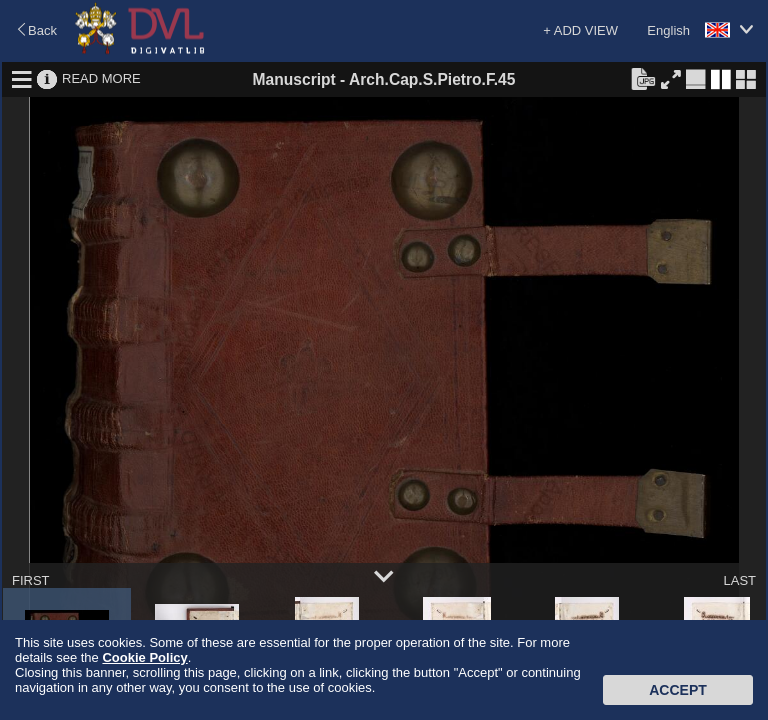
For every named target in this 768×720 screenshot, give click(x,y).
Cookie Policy (144, 657)
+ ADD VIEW (580, 30)
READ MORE (101, 78)
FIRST (31, 580)
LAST (739, 580)
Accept (678, 690)
